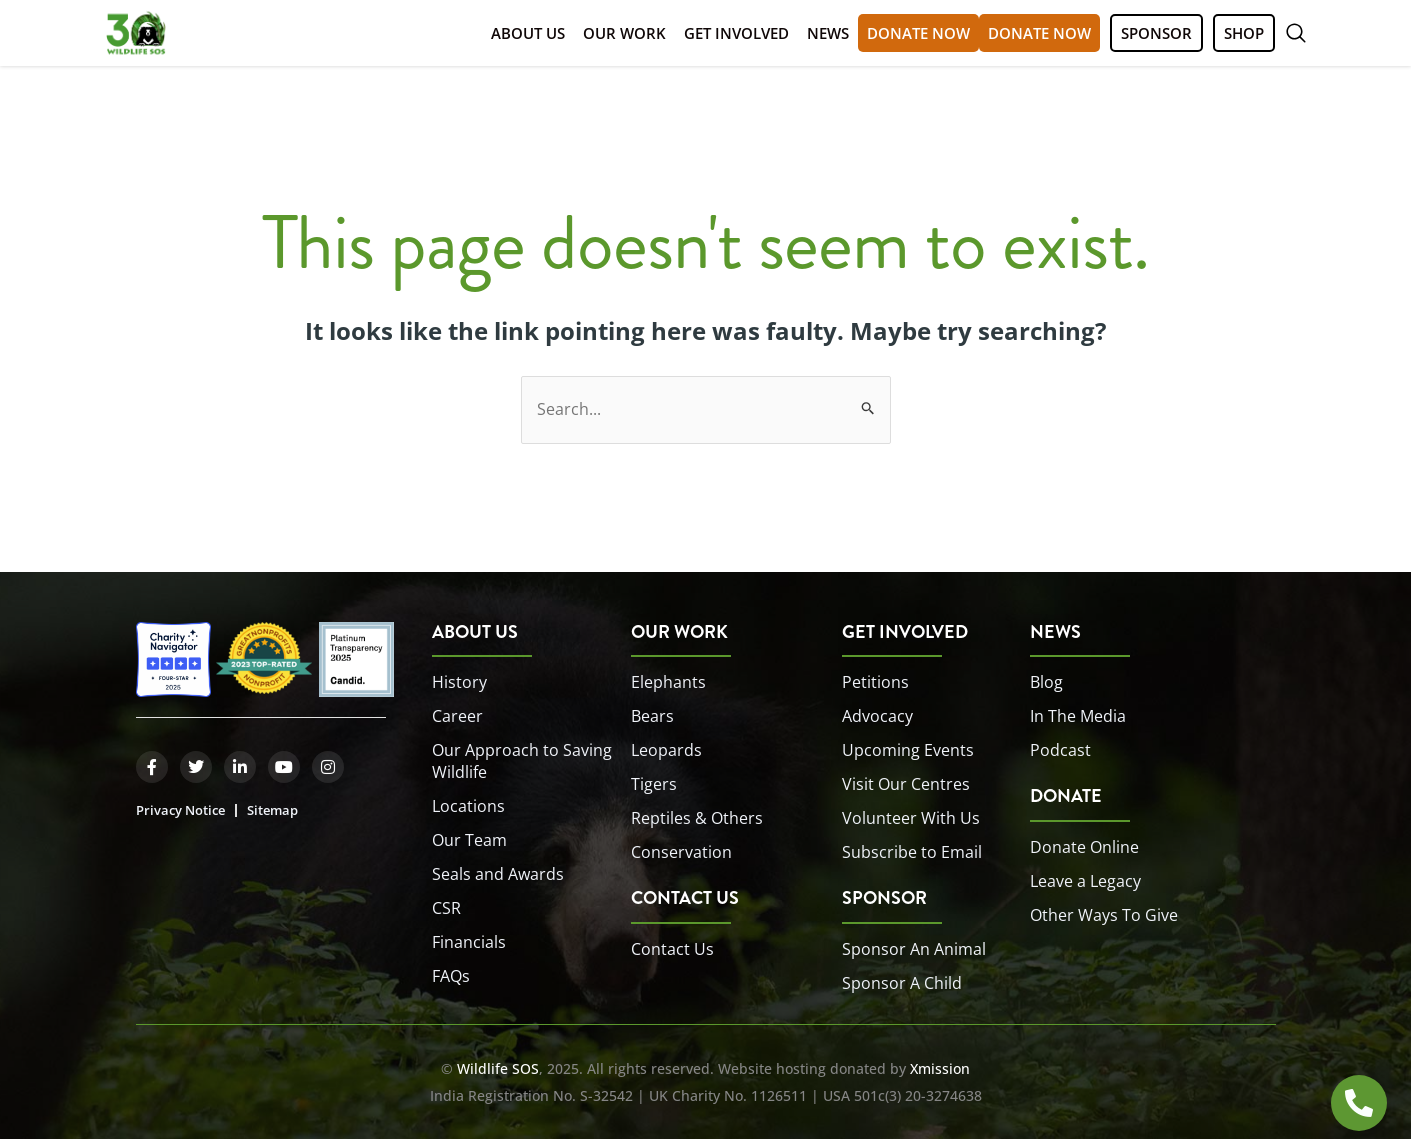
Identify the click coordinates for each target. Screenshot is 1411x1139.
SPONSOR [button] (1156, 33)
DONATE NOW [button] (918, 33)
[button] (1296, 33)
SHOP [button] (1244, 33)
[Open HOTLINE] (1359, 1103)
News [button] (828, 33)
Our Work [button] (624, 33)
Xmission (940, 1068)
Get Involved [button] (736, 33)
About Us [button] (528, 33)
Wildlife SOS (498, 1068)
